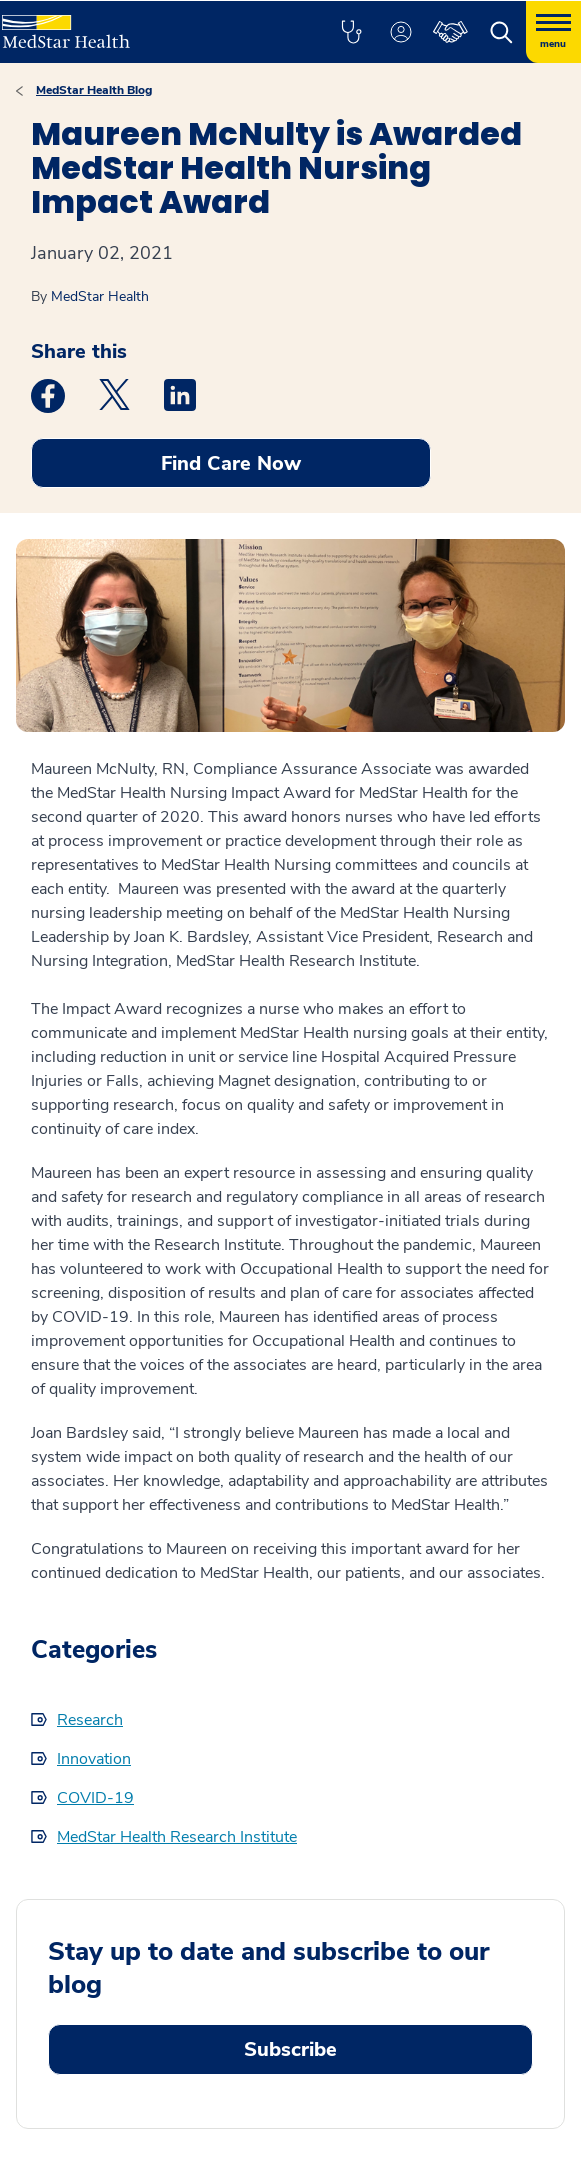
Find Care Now (231, 463)
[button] (351, 32)
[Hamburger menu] (553, 32)
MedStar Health (100, 296)
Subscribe (290, 2049)
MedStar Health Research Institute (177, 1837)
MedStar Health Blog (94, 90)
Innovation (94, 1759)
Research (90, 1720)
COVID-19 (95, 1798)
